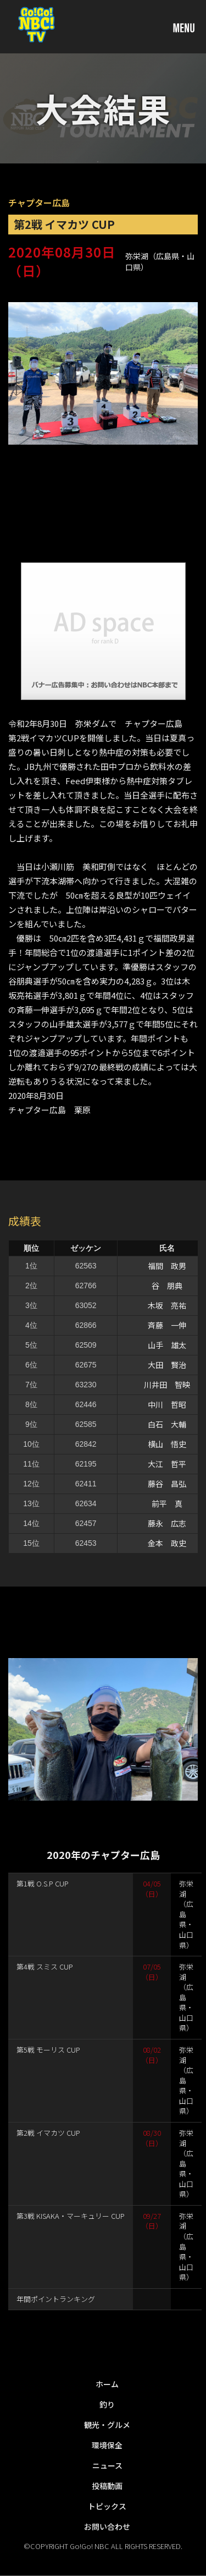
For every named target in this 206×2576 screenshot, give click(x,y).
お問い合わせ (107, 2526)
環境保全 (107, 2445)
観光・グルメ (107, 2424)
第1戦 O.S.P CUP (42, 1883)
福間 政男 (167, 1265)
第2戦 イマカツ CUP (48, 2132)
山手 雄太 (167, 1344)
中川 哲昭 (167, 1404)
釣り (107, 2404)
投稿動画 (107, 2485)
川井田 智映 (167, 1384)
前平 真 (167, 1503)
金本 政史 (167, 1543)
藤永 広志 (167, 1523)
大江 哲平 (167, 1463)
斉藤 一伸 (167, 1325)
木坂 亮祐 (167, 1305)
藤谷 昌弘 (167, 1483)
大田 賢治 (167, 1364)
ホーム (107, 2383)
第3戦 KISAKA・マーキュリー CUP (70, 2216)
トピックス (107, 2506)
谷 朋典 (167, 1285)
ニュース (107, 2465)
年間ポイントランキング (55, 2299)
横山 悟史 (167, 1444)
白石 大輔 (167, 1424)
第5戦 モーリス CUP (48, 2049)
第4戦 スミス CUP (44, 1966)
